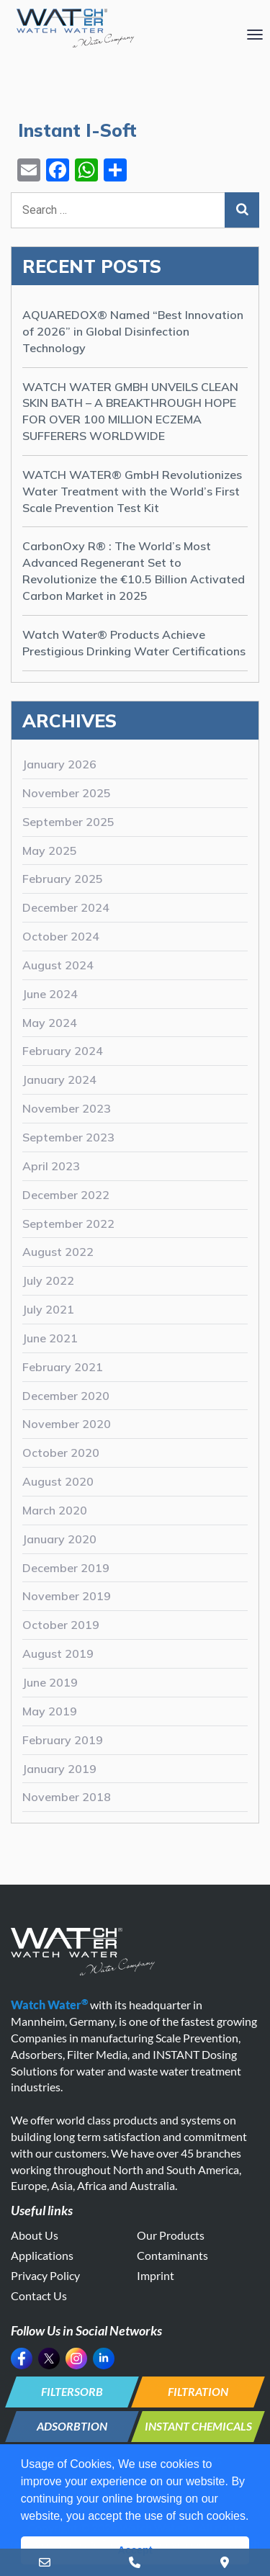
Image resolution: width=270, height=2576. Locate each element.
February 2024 (62, 1051)
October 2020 (60, 1452)
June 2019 (50, 1682)
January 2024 (59, 1079)
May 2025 (49, 850)
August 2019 (58, 1653)
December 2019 (65, 1568)
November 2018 (66, 1797)
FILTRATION (198, 2391)
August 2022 (58, 1251)
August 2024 (58, 965)
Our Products (170, 2235)
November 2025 (66, 793)
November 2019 (66, 1596)
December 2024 (65, 907)
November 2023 (66, 1108)
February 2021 (62, 1367)
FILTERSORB (72, 2391)
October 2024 (60, 936)
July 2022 (48, 1280)
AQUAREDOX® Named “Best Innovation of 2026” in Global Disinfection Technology (132, 331)
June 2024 (50, 994)
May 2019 (49, 1711)
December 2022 (65, 1195)
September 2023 (68, 1137)
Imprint (155, 2275)
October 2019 (60, 1624)
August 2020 (58, 1481)
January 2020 (59, 1539)
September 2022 (68, 1223)
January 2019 (59, 1769)
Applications (42, 2255)
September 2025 (68, 821)
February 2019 (62, 1740)
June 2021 (50, 1338)
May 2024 (49, 1022)
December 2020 (65, 1395)
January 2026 (59, 764)
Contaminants (172, 2255)
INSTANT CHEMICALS (198, 2426)
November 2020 (66, 1424)
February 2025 (62, 878)
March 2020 (54, 1510)
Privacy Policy (45, 2275)
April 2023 (51, 1166)
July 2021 (48, 1309)
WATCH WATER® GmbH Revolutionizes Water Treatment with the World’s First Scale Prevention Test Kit (132, 491)
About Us (34, 2235)
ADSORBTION (72, 2426)
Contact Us (39, 2295)
